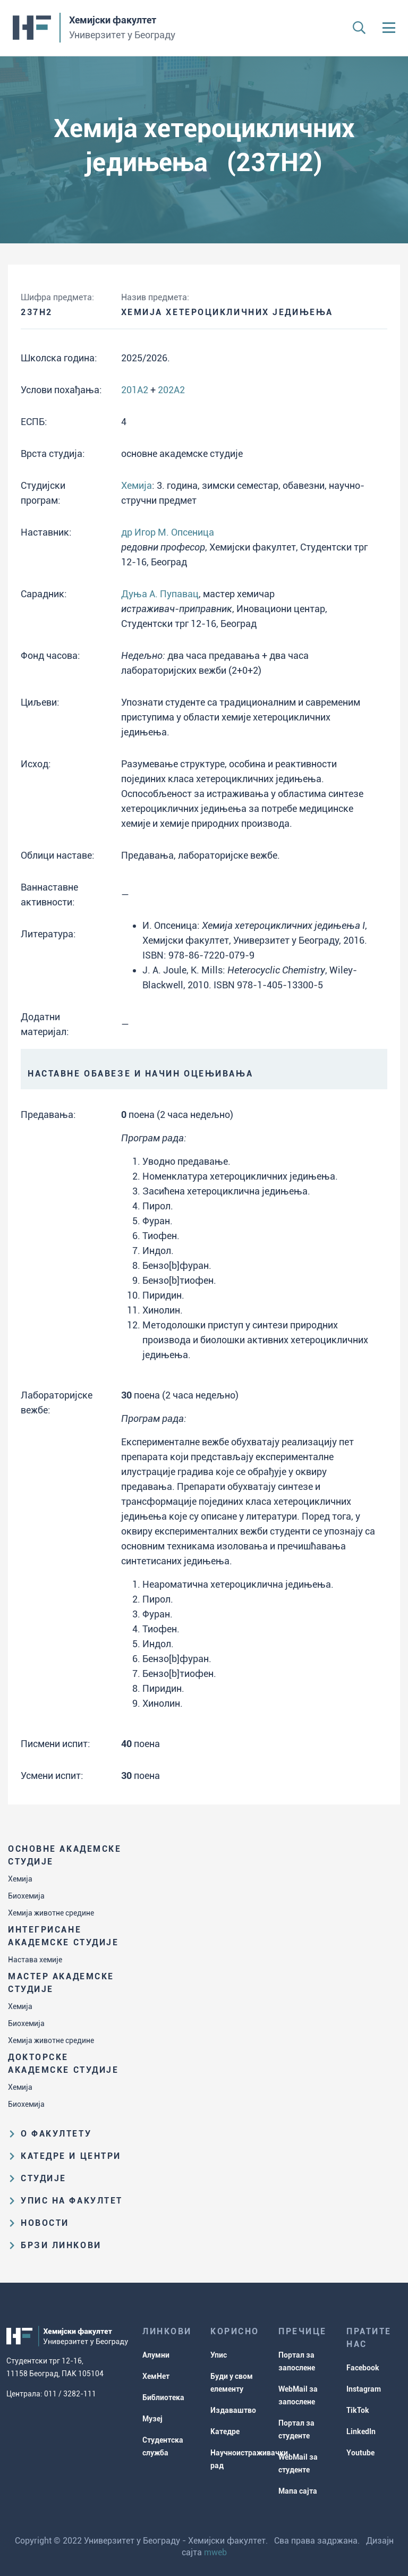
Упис (218, 2355)
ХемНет (155, 2376)
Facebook (362, 2367)
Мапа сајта (297, 2491)
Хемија (20, 1879)
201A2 (134, 389)
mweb (215, 2552)
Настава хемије (35, 1959)
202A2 (171, 389)
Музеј (152, 2418)
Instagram (363, 2389)
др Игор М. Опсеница (167, 532)
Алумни (155, 2355)
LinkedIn (361, 2431)
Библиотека (163, 2397)
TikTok (357, 2410)
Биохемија (26, 1896)
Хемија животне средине (51, 1913)
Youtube (360, 2452)
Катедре (225, 2431)
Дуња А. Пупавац (160, 593)
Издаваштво (233, 2410)
